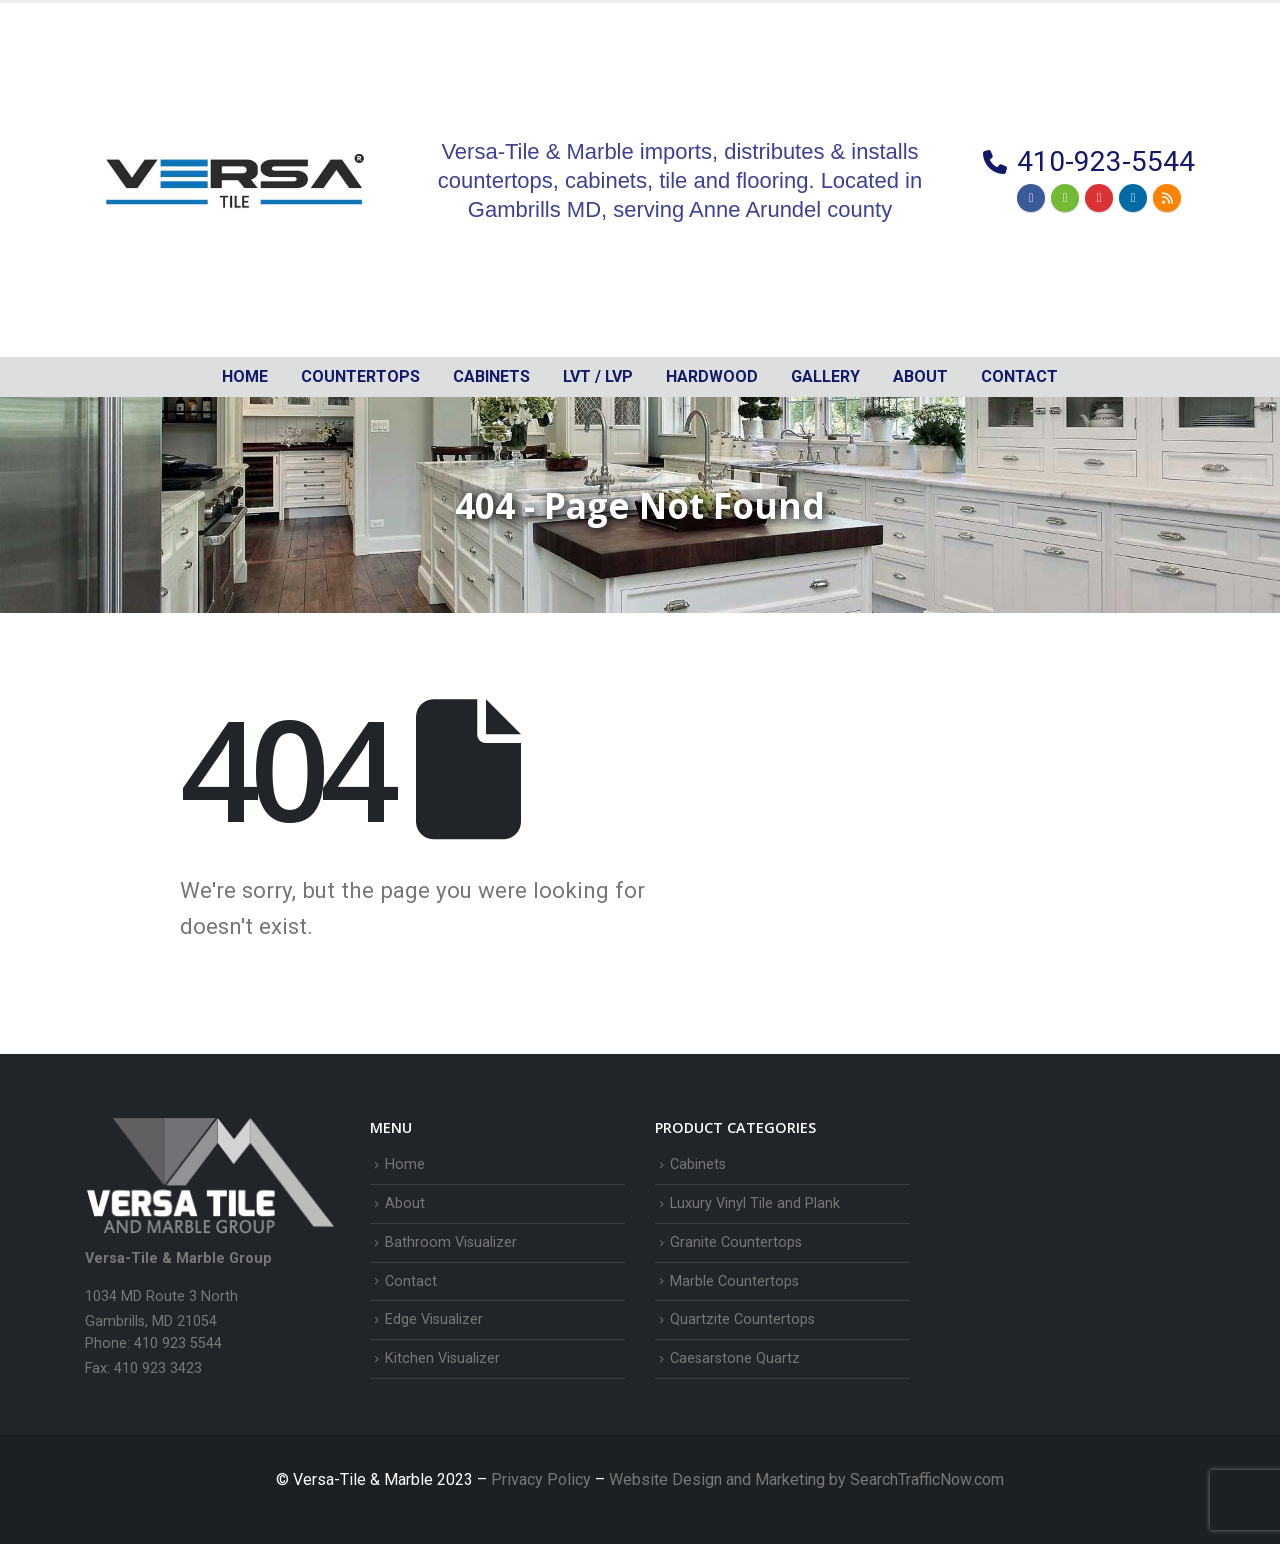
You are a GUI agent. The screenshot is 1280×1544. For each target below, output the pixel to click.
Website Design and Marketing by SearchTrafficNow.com (806, 1479)
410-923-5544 (1106, 161)
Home (245, 376)
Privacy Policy (543, 1479)
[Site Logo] (235, 180)
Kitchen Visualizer (442, 1358)
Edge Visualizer (434, 1319)
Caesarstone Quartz (735, 1358)
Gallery (825, 376)
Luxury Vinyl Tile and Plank (755, 1203)
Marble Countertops (734, 1281)
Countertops (360, 376)
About (920, 376)
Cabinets (698, 1164)
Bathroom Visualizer (451, 1242)
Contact (1019, 376)
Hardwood (712, 376)
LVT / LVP (598, 376)
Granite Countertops (736, 1242)
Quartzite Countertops (742, 1319)
